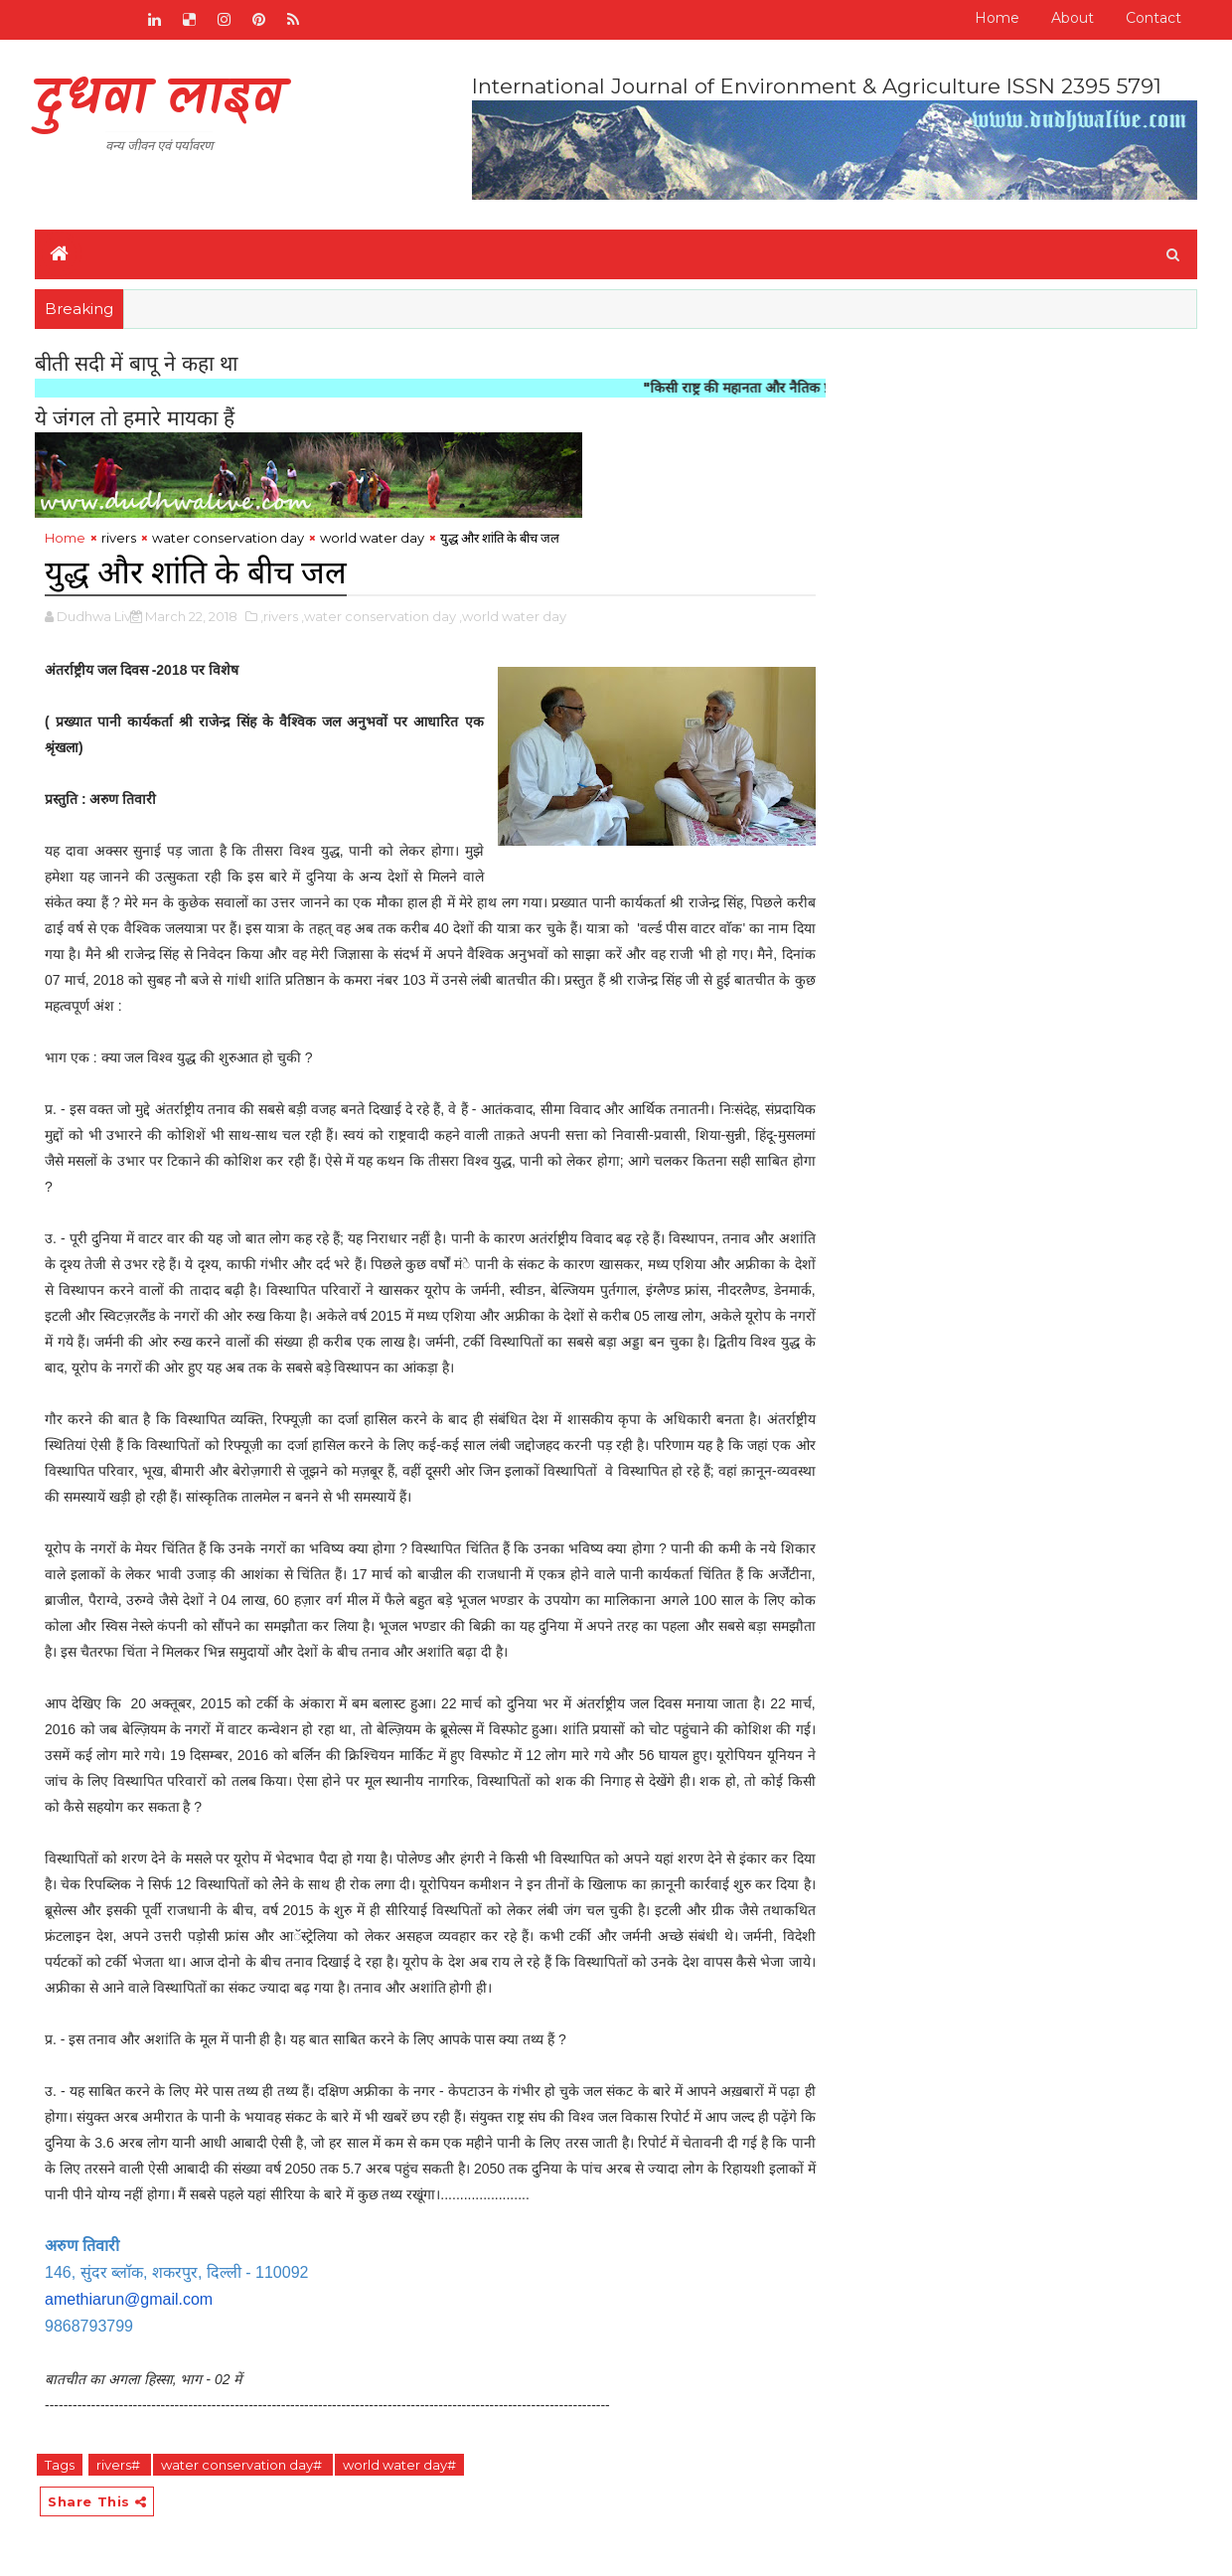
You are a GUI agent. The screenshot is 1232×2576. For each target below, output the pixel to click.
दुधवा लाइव (158, 100)
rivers (118, 538)
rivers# (119, 2465)
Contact (1153, 18)
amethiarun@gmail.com (129, 2299)
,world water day (512, 616)
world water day (372, 538)
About (1072, 18)
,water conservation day (378, 616)
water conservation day (228, 538)
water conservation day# (243, 2465)
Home (997, 18)
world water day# (399, 2465)
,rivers (279, 616)
